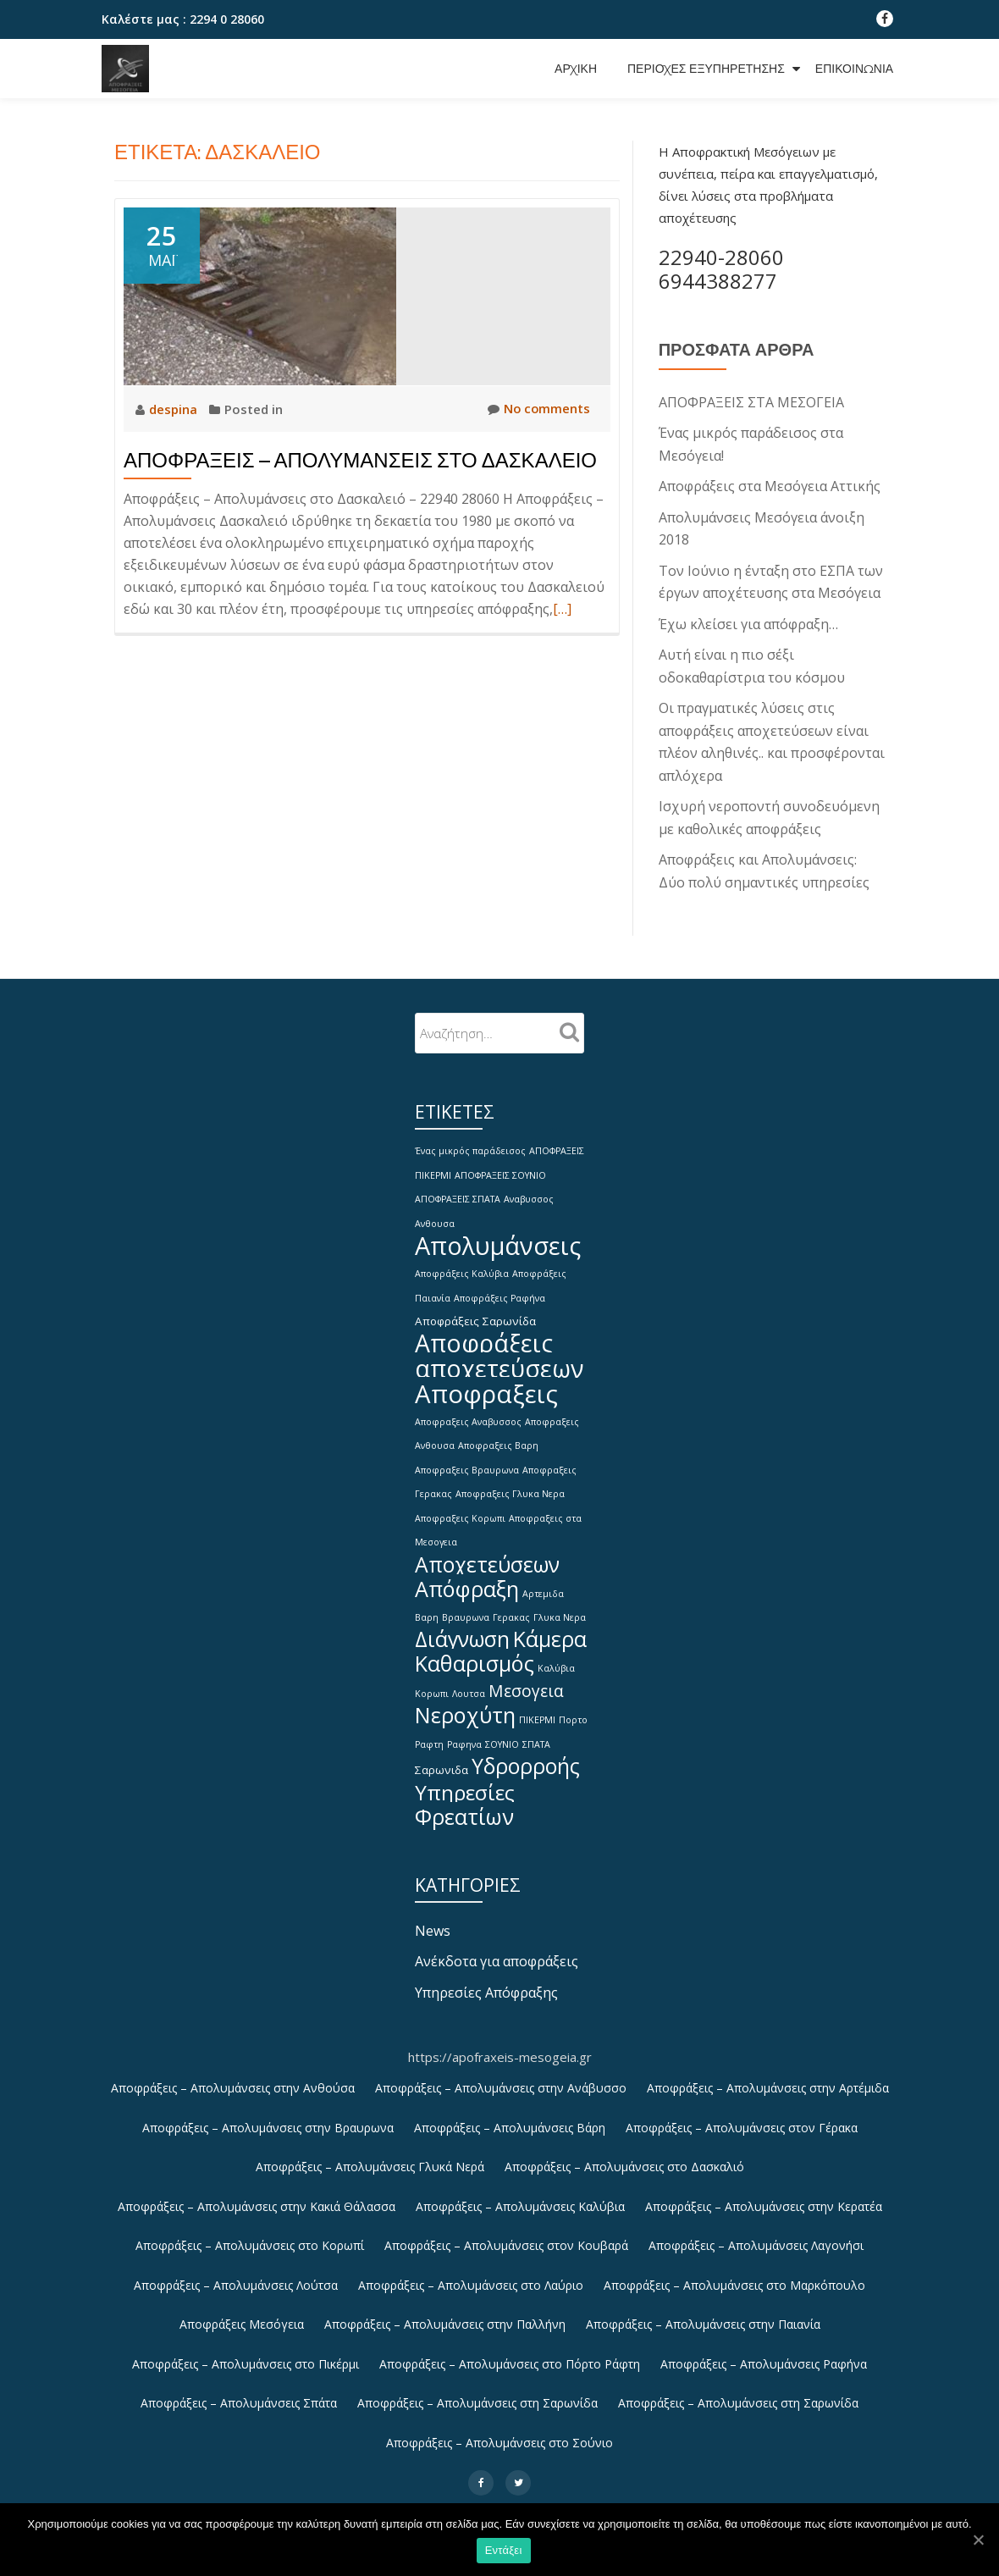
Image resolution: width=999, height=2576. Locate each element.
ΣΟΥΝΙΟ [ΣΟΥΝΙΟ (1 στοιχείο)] (502, 1734)
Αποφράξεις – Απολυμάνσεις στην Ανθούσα (233, 2077)
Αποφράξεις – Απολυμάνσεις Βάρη (509, 2117)
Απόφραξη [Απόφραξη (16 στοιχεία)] (467, 1578)
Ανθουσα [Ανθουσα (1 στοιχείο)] (435, 1214)
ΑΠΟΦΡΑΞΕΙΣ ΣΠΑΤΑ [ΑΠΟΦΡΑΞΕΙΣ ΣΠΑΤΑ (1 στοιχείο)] (457, 1191)
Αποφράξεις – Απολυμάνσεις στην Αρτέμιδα (768, 2077)
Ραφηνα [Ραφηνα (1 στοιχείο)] (464, 1734)
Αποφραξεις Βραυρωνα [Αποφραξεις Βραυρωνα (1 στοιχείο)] (467, 1461)
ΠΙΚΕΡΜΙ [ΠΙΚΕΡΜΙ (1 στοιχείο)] (537, 1710)
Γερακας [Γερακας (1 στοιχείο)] (511, 1607)
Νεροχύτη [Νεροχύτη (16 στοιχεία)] (465, 1705)
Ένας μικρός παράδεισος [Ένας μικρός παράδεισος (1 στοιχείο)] (470, 1143)
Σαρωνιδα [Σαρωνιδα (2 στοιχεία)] (441, 1759)
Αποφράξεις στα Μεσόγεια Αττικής (769, 485)
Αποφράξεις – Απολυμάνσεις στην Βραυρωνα (268, 2117)
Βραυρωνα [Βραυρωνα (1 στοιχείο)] (465, 1607)
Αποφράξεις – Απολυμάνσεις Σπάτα (239, 2395)
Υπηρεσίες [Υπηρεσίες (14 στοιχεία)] (465, 1781)
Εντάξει (503, 2551)
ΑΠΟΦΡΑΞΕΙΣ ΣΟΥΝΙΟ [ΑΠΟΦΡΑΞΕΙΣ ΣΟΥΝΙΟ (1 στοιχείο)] (500, 1167)
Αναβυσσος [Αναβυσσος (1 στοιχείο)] (529, 1191)
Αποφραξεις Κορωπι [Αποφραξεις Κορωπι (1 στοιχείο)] (460, 1508)
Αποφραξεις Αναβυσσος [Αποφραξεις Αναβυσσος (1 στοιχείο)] (468, 1413)
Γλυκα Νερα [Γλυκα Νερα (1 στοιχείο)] (559, 1607)
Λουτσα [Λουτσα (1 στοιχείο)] (468, 1683)
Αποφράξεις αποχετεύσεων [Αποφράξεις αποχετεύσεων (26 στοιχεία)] (499, 1346)
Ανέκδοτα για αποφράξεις (496, 1951)
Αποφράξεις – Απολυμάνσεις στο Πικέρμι (245, 2355)
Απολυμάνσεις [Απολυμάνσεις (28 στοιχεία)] (498, 1235)
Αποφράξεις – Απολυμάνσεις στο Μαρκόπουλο (734, 2276)
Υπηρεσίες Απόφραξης (486, 1981)
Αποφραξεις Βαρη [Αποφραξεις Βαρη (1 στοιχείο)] (498, 1437)
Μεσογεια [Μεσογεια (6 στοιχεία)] (526, 1680)
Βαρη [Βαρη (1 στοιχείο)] (427, 1607)
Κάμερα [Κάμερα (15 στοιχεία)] (550, 1629)
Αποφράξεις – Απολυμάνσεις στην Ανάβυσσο (500, 2077)
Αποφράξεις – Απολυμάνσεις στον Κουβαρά (506, 2236)
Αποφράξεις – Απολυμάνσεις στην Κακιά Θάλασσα (256, 2196)
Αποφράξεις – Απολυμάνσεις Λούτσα (236, 2276)
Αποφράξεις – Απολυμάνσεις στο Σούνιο (499, 2435)
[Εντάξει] (977, 2539)
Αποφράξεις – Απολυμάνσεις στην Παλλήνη (445, 2316)
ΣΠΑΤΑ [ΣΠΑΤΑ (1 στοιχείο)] (536, 1734)
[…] (562, 609)
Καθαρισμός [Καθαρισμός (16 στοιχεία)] (474, 1653)
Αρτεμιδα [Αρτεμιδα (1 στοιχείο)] (543, 1583)
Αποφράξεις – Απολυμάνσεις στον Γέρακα (742, 2117)
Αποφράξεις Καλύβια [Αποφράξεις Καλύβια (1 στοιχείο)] (462, 1264)
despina (175, 409)
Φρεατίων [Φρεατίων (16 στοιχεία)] (464, 1806)
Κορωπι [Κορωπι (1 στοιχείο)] (432, 1683)
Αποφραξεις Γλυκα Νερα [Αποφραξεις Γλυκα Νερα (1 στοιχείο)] (510, 1484)
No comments (538, 409)
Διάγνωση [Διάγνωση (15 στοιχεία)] (462, 1629)
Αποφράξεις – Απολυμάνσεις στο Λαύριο (470, 2276)
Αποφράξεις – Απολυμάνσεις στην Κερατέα (763, 2196)
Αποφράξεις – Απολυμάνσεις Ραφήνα (763, 2355)
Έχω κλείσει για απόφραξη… (748, 620)
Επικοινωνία (854, 68)
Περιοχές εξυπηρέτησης (706, 68)
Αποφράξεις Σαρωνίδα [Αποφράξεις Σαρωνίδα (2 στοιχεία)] (475, 1310)
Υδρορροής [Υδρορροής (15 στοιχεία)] (526, 1756)
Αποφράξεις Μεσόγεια (241, 2316)
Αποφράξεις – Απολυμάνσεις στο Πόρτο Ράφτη (509, 2355)
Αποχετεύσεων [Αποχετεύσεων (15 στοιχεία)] (487, 1553)
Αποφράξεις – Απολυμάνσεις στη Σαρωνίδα (477, 2395)
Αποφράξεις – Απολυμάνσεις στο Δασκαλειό (360, 460)
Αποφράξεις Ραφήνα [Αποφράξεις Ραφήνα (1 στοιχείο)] (499, 1288)
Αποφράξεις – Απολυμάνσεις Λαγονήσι (756, 2236)
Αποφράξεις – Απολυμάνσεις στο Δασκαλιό (624, 2156)
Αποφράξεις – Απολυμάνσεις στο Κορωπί (249, 2236)
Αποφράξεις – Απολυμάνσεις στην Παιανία (703, 2316)
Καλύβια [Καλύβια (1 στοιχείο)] (556, 1659)
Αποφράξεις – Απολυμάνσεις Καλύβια (520, 2196)
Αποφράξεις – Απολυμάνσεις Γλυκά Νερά (370, 2156)
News (432, 1920)
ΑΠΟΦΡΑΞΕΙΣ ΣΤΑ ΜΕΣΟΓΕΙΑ (751, 402)
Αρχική (576, 68)
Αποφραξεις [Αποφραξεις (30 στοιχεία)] (486, 1385)
